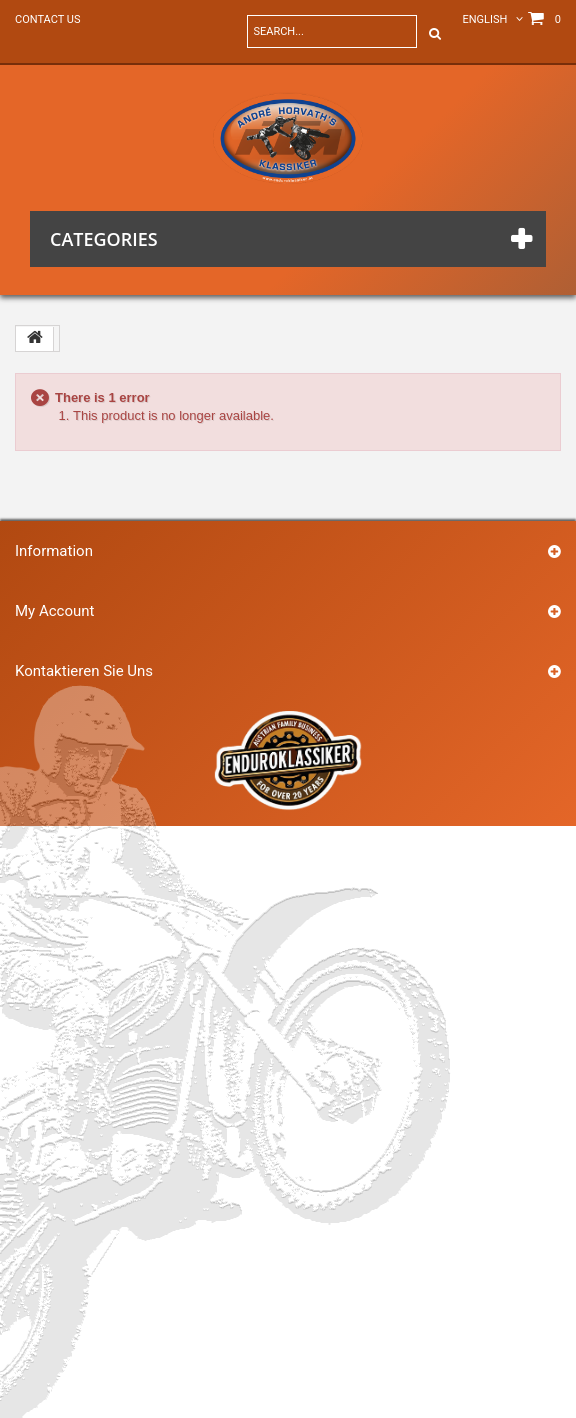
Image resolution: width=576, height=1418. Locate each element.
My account (54, 611)
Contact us (47, 19)
